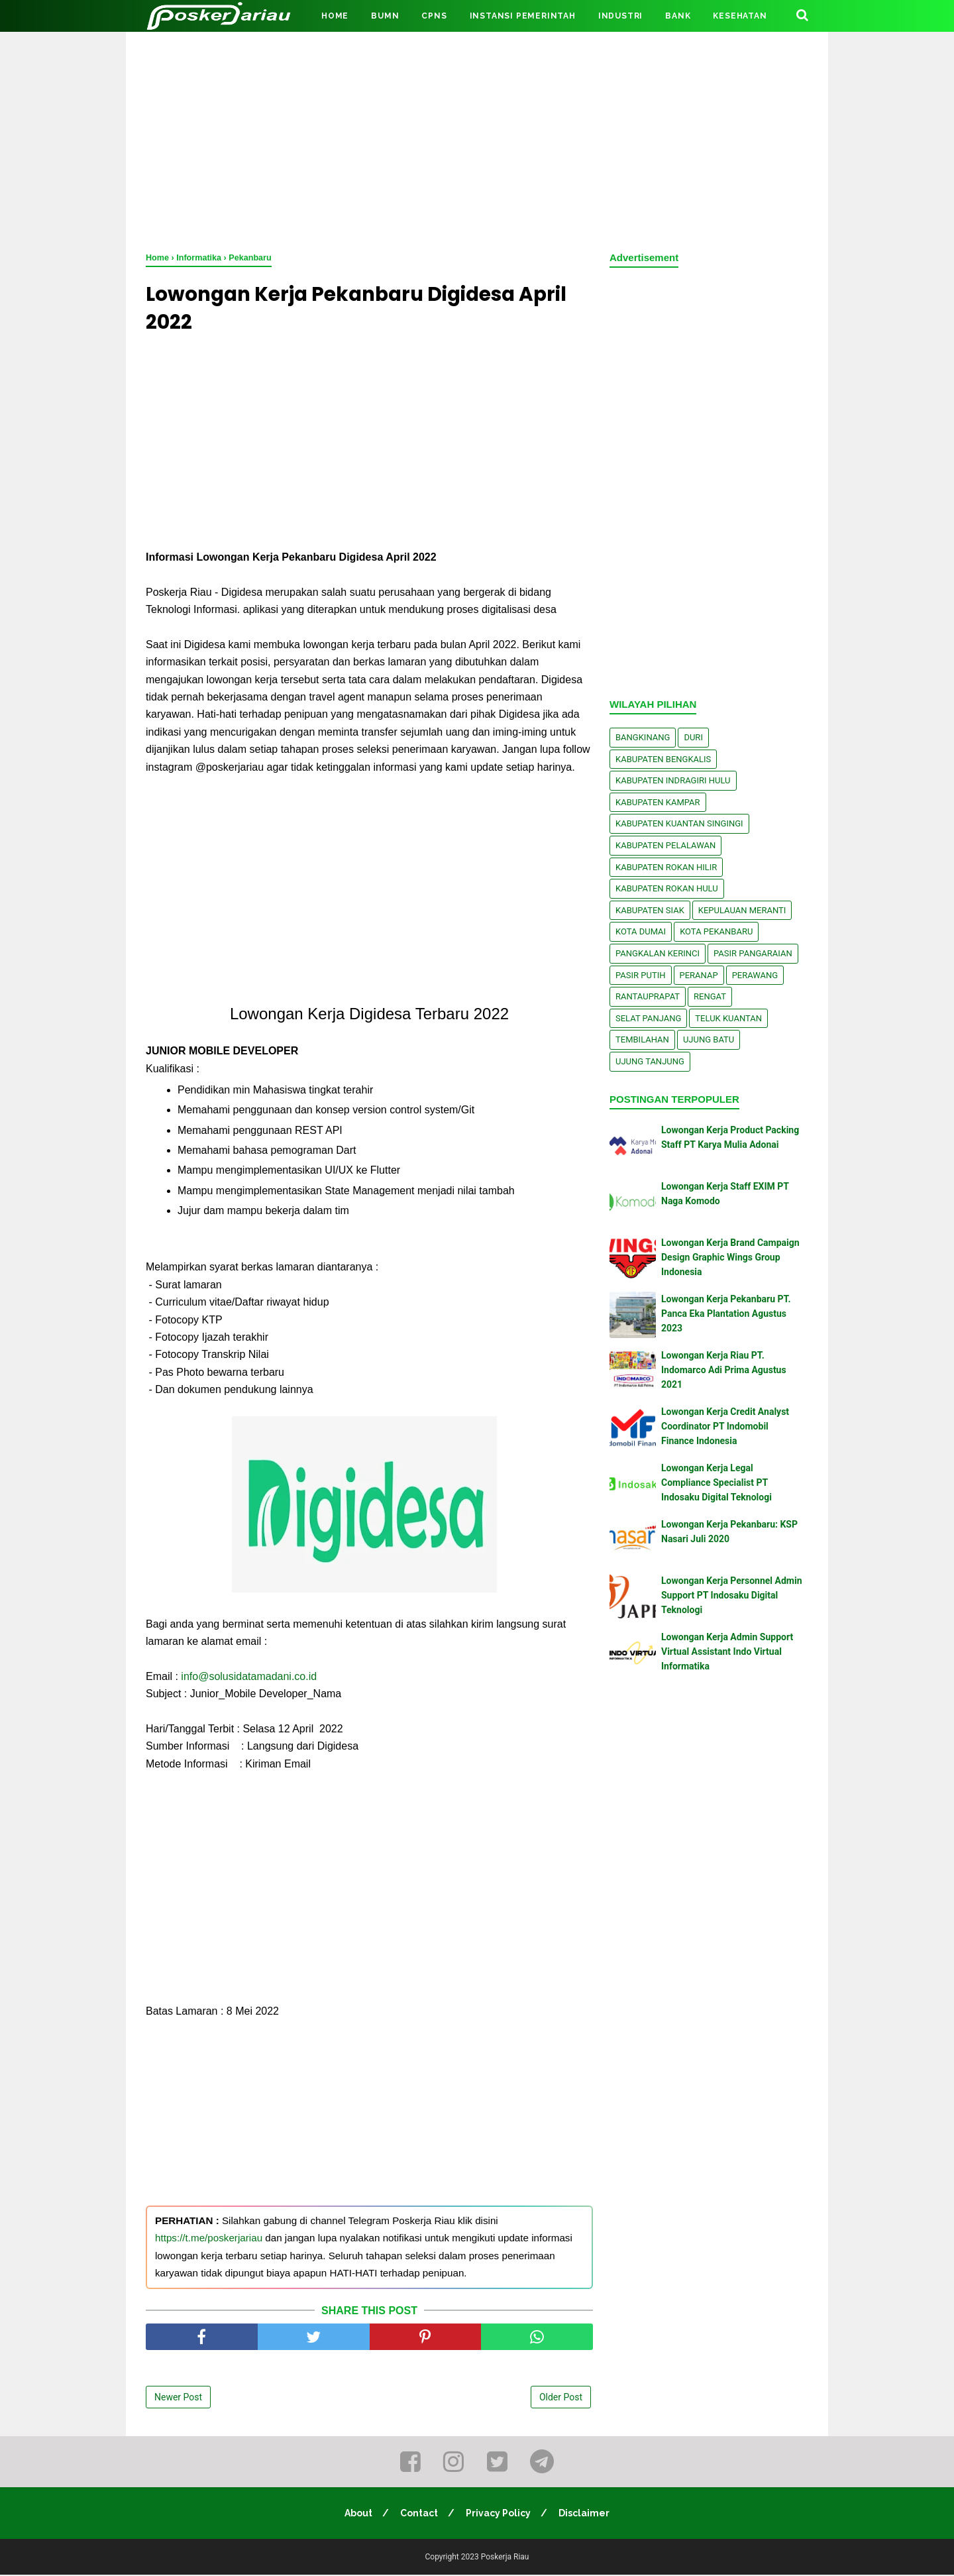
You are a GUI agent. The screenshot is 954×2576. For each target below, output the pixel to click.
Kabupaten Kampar (657, 802)
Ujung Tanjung (649, 1061)
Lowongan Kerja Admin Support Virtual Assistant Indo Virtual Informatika (727, 1652)
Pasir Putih (640, 975)
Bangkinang (642, 737)
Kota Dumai (640, 931)
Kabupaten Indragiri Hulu (673, 780)
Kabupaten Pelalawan (665, 845)
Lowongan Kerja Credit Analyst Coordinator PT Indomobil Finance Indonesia (725, 1426)
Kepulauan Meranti (742, 910)
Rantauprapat (647, 996)
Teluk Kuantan (728, 1018)
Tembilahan (642, 1039)
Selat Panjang (648, 1018)
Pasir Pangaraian (753, 953)
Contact (419, 2514)
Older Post (560, 2397)
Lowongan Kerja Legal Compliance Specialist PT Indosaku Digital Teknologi (716, 1483)
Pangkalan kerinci (657, 953)
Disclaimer (585, 2514)
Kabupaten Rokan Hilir (666, 867)
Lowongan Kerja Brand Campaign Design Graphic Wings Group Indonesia (730, 1257)
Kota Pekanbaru (716, 931)
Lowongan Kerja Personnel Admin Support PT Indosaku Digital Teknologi (731, 1595)
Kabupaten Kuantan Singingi (679, 823)
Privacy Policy (498, 2514)
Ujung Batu (708, 1039)
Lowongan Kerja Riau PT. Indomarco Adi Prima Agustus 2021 (723, 1370)
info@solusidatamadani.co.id (249, 1677)
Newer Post (178, 2397)
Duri (693, 737)
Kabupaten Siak (649, 910)
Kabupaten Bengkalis (663, 759)
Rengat (710, 996)
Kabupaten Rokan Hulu (666, 888)
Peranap (699, 975)
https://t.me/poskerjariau (208, 2239)
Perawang (755, 975)
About (358, 2514)
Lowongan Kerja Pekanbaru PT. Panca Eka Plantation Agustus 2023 (726, 1314)
